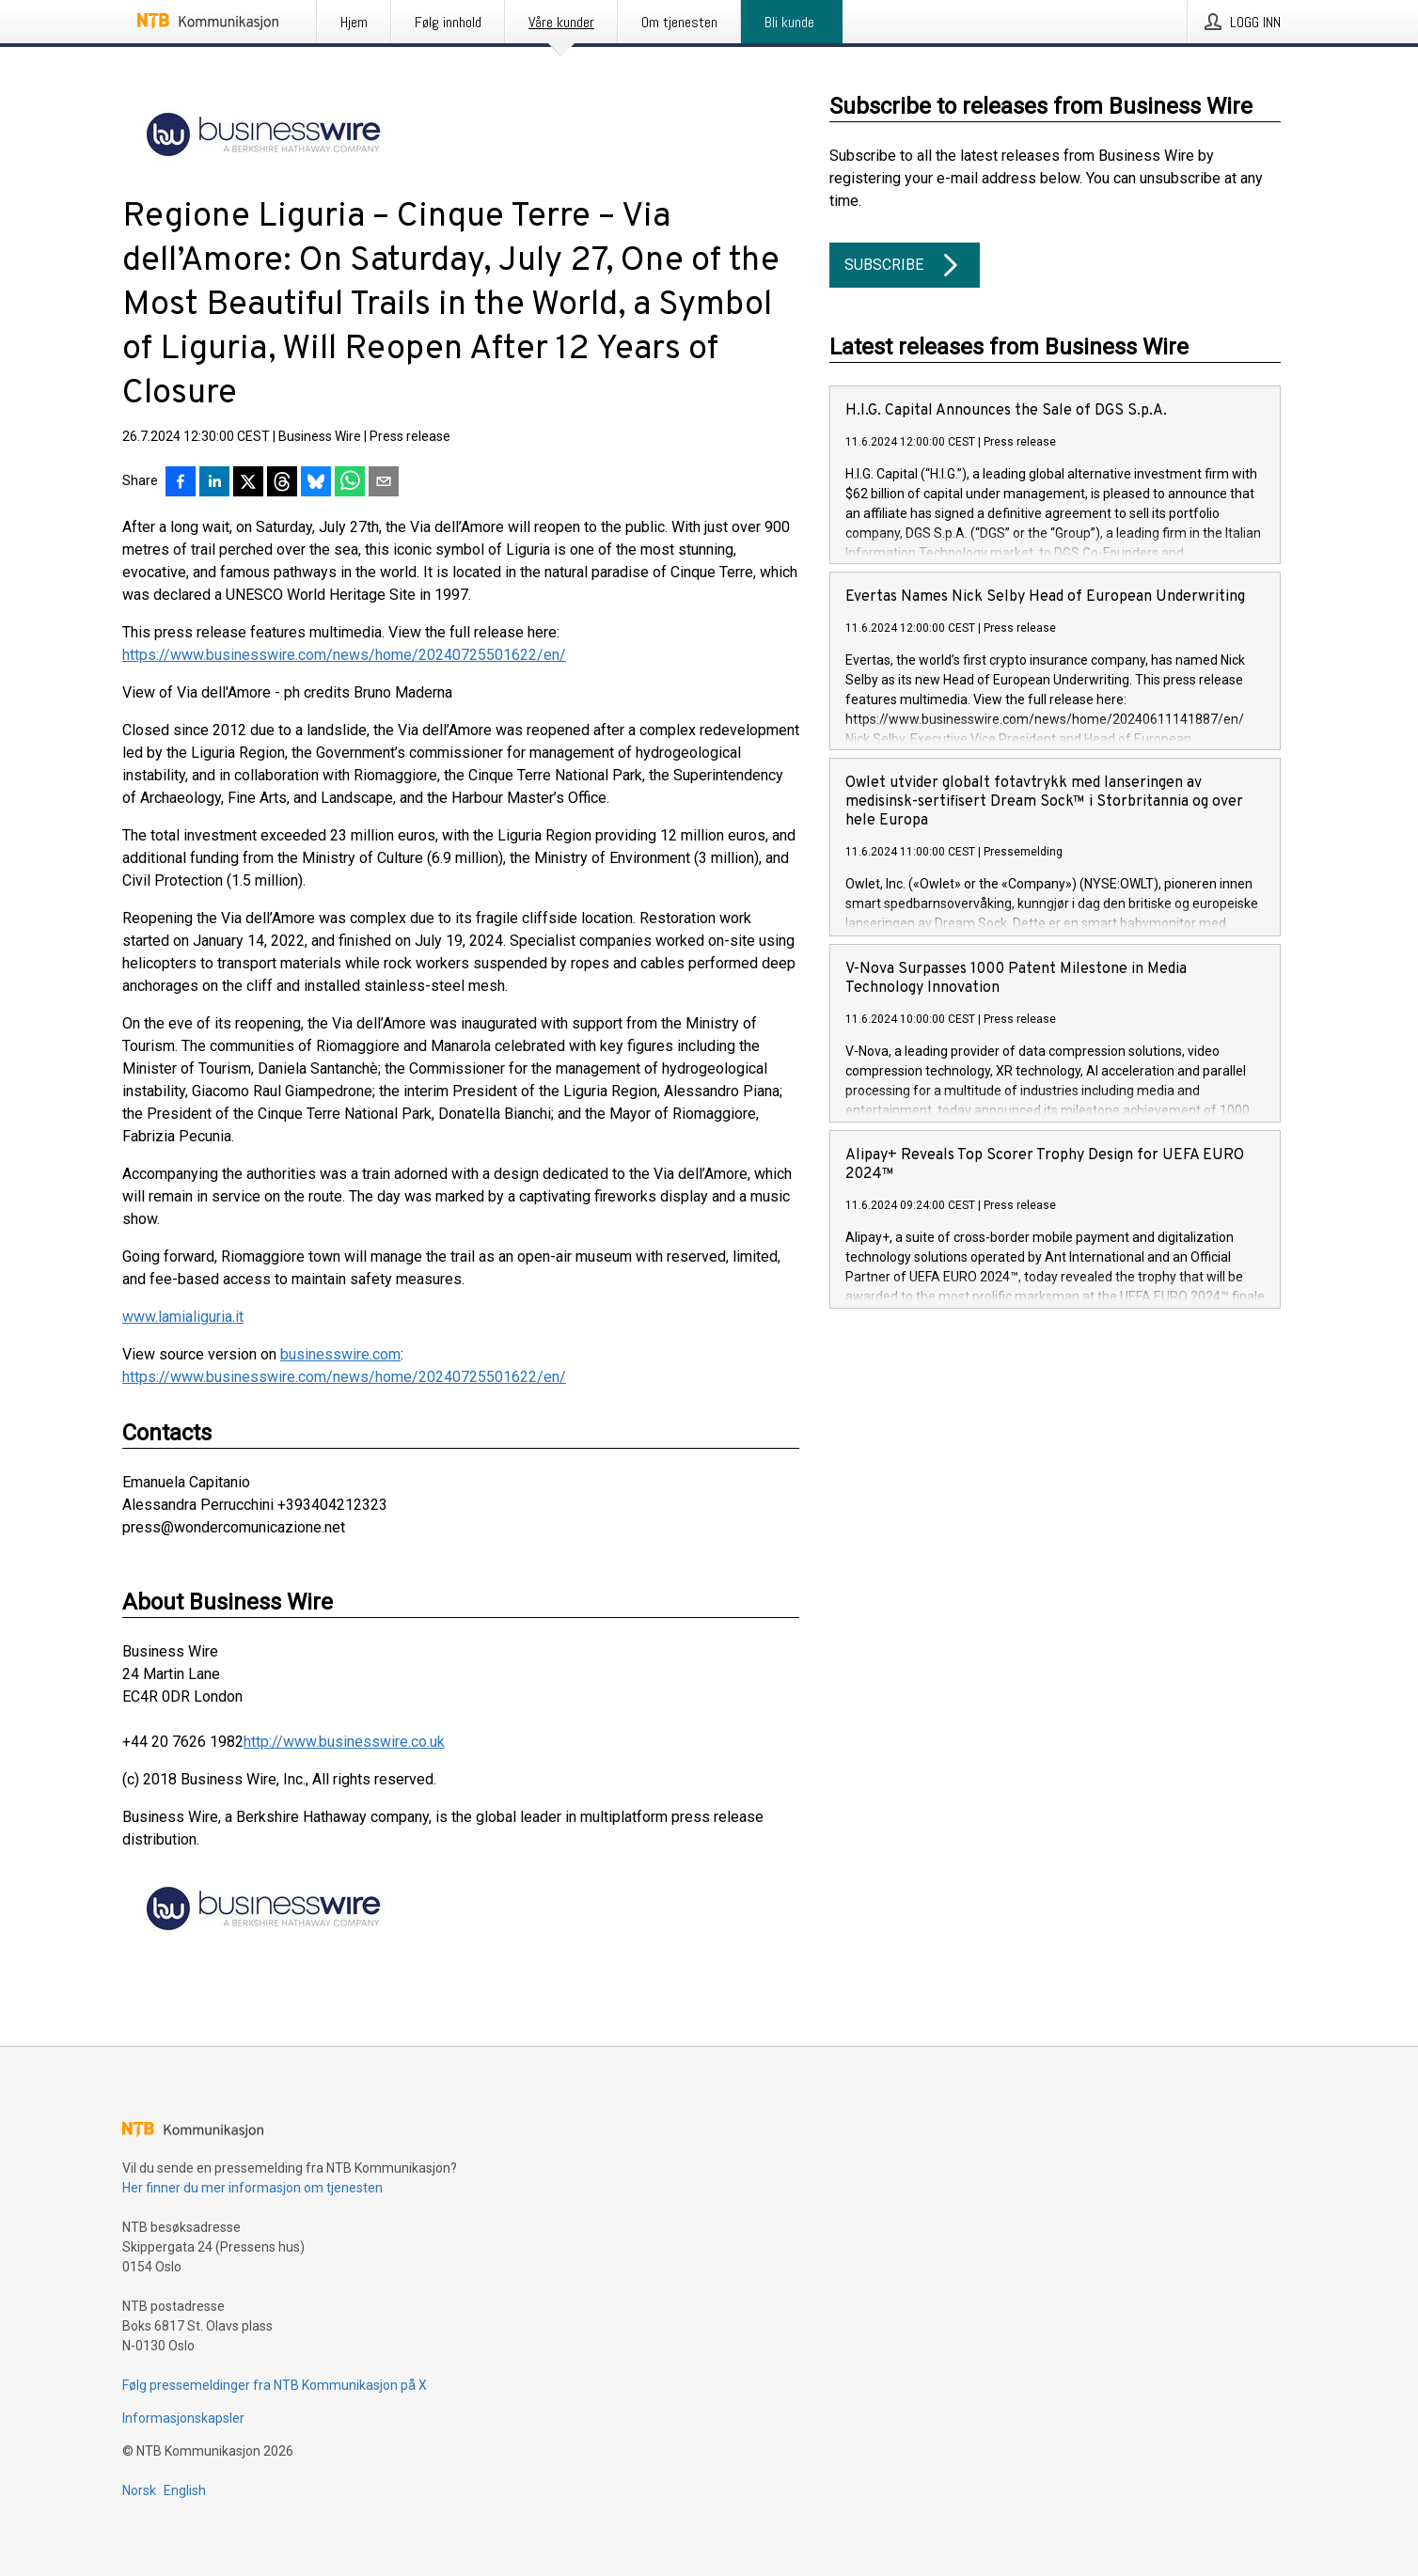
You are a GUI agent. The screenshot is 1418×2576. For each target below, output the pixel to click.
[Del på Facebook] (180, 483)
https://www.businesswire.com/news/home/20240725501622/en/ (344, 655)
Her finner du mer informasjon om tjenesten (252, 2187)
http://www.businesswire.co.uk (344, 1742)
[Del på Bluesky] (316, 483)
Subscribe (904, 265)
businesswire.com (340, 1354)
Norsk (139, 2490)
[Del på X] (248, 483)
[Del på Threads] (282, 483)
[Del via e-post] (384, 483)
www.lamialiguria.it (183, 1317)
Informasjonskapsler (183, 2418)
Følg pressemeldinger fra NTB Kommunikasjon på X (274, 2385)
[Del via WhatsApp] (350, 483)
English (185, 2490)
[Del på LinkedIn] (214, 483)
